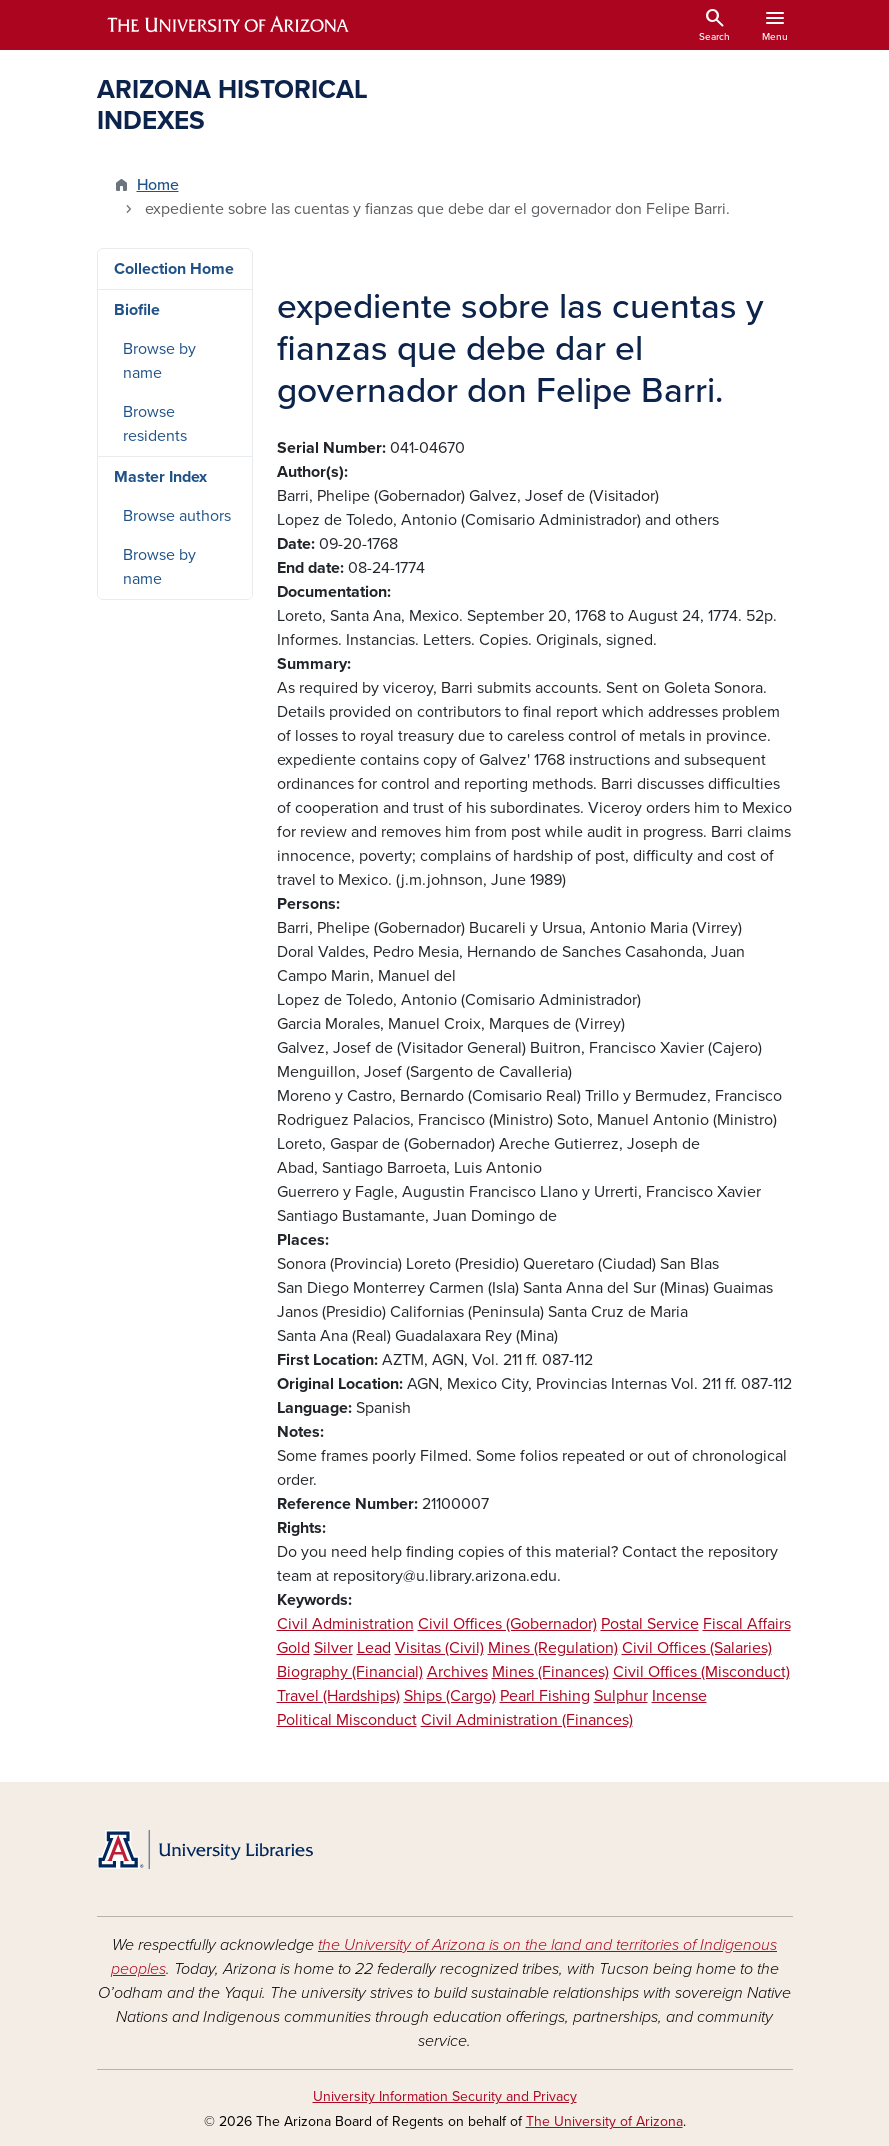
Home (158, 185)
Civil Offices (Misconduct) (701, 1672)
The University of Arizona (604, 2121)
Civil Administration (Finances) (527, 1720)
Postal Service (650, 1624)
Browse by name (159, 361)
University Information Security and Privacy (445, 2096)
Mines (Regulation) (553, 1648)
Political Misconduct (347, 1720)
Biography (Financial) (350, 1672)
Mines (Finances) (550, 1672)
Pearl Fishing (545, 1696)
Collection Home (174, 269)
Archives (457, 1672)
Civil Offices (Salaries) (697, 1648)
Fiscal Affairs (747, 1624)
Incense (679, 1696)
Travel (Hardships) (338, 1696)
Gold (293, 1648)
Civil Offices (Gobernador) (507, 1624)
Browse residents (155, 424)
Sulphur (621, 1696)
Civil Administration (345, 1624)
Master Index (160, 477)
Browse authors (177, 516)
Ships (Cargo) (450, 1696)
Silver (333, 1648)
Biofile (137, 310)
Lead (374, 1648)
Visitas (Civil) (439, 1648)
